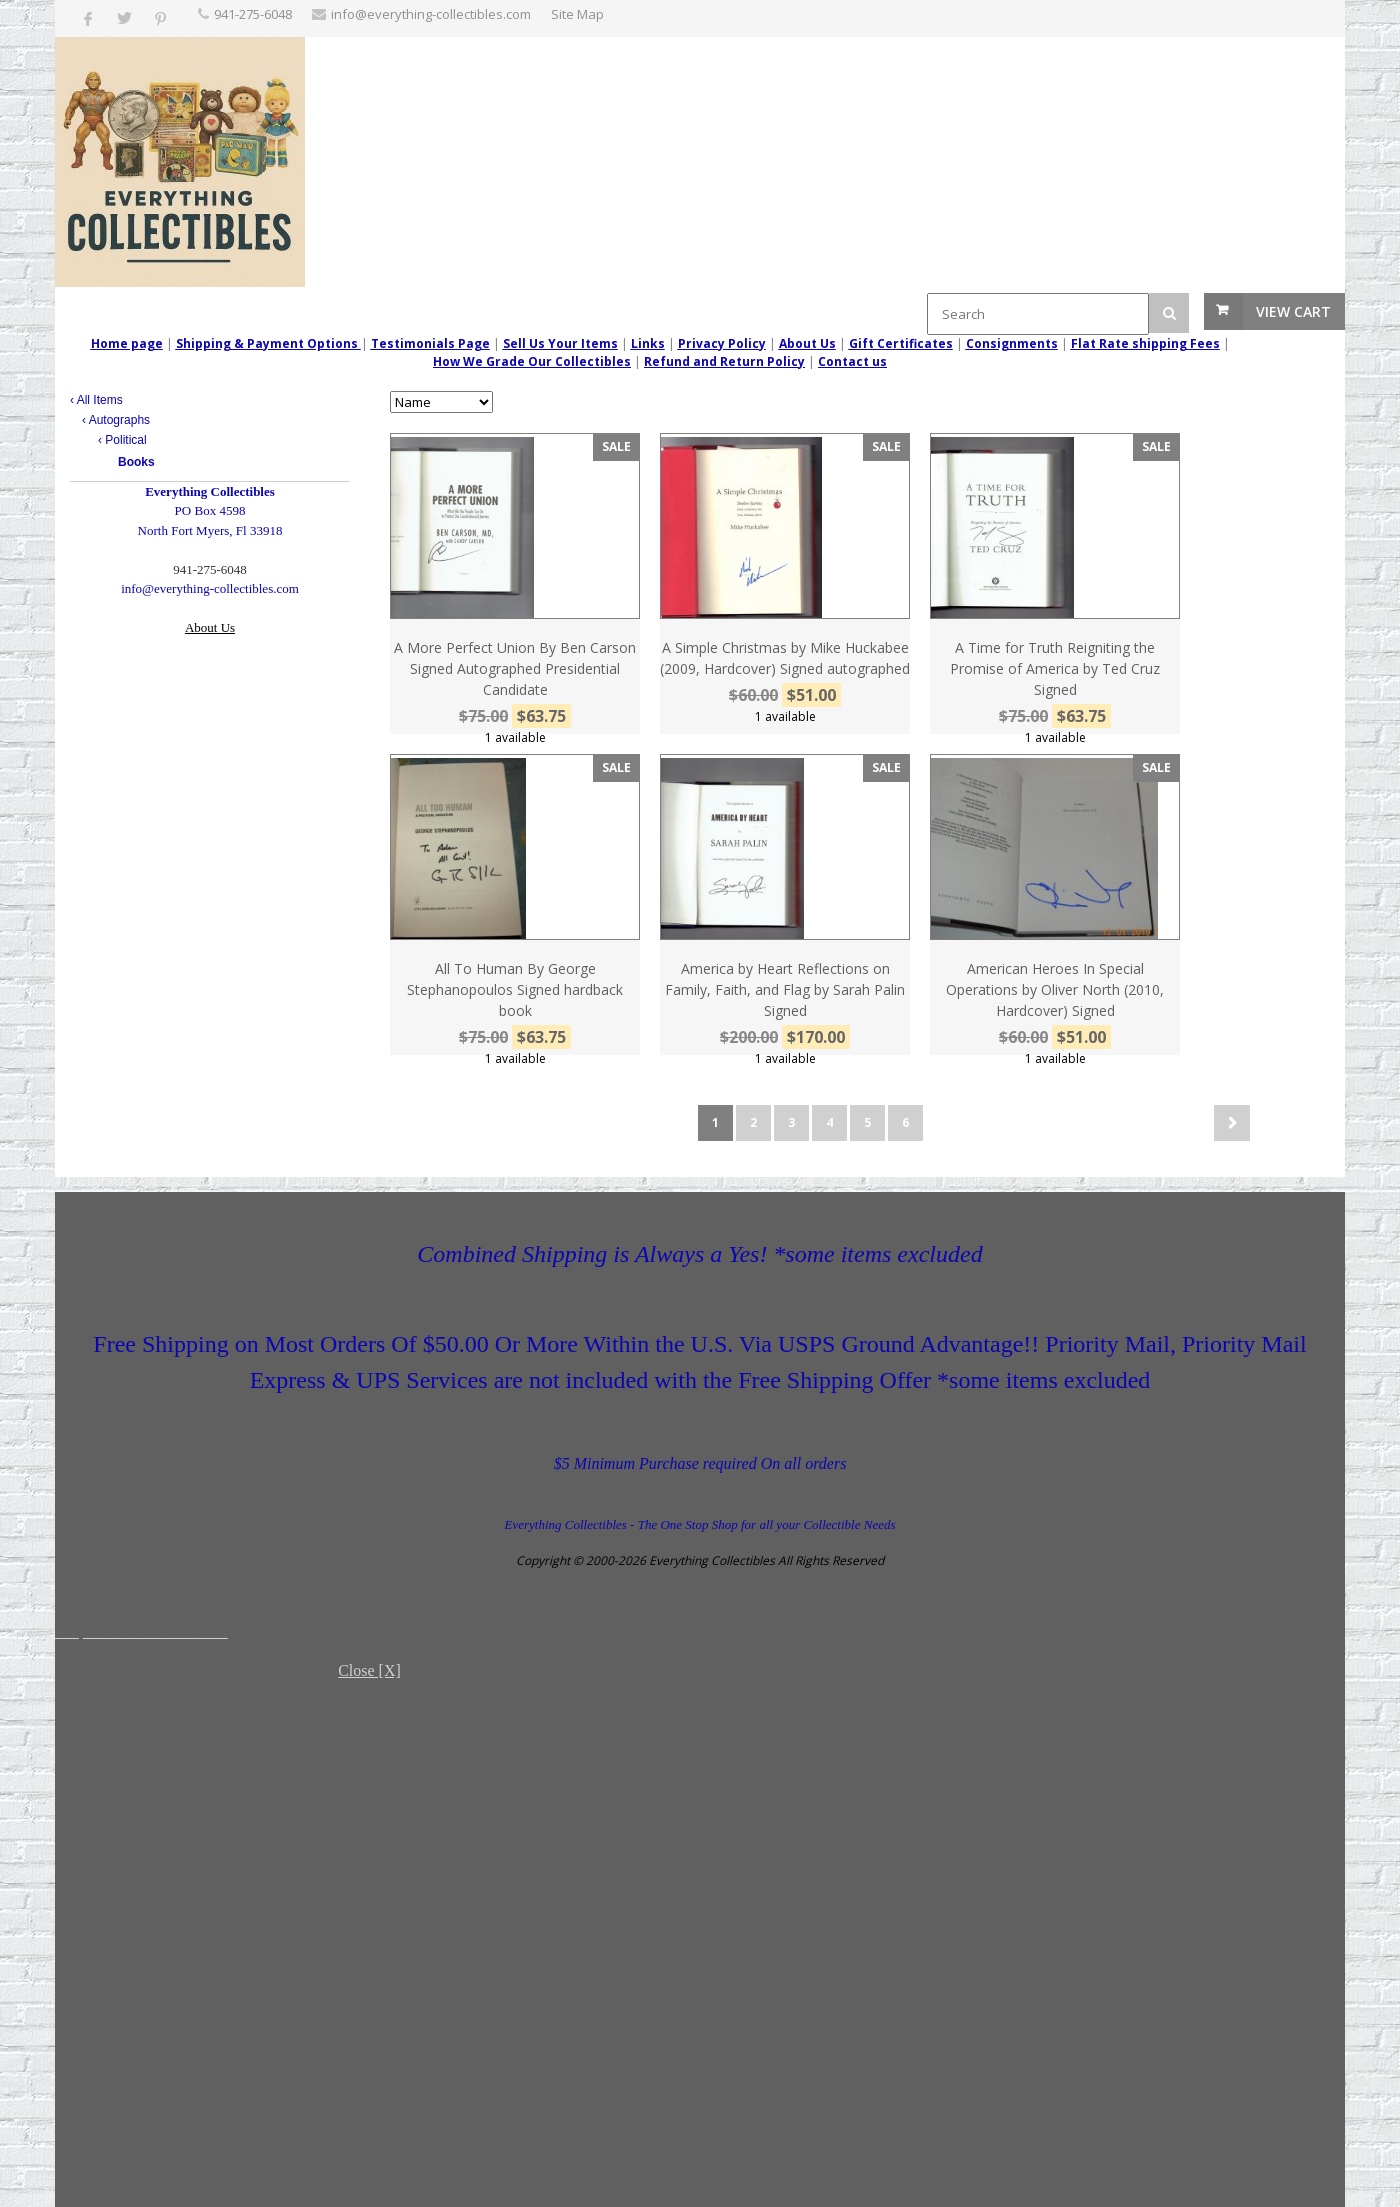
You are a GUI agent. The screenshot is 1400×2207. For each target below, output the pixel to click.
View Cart (1293, 311)
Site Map (577, 14)
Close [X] (369, 1670)
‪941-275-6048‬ (253, 14)
